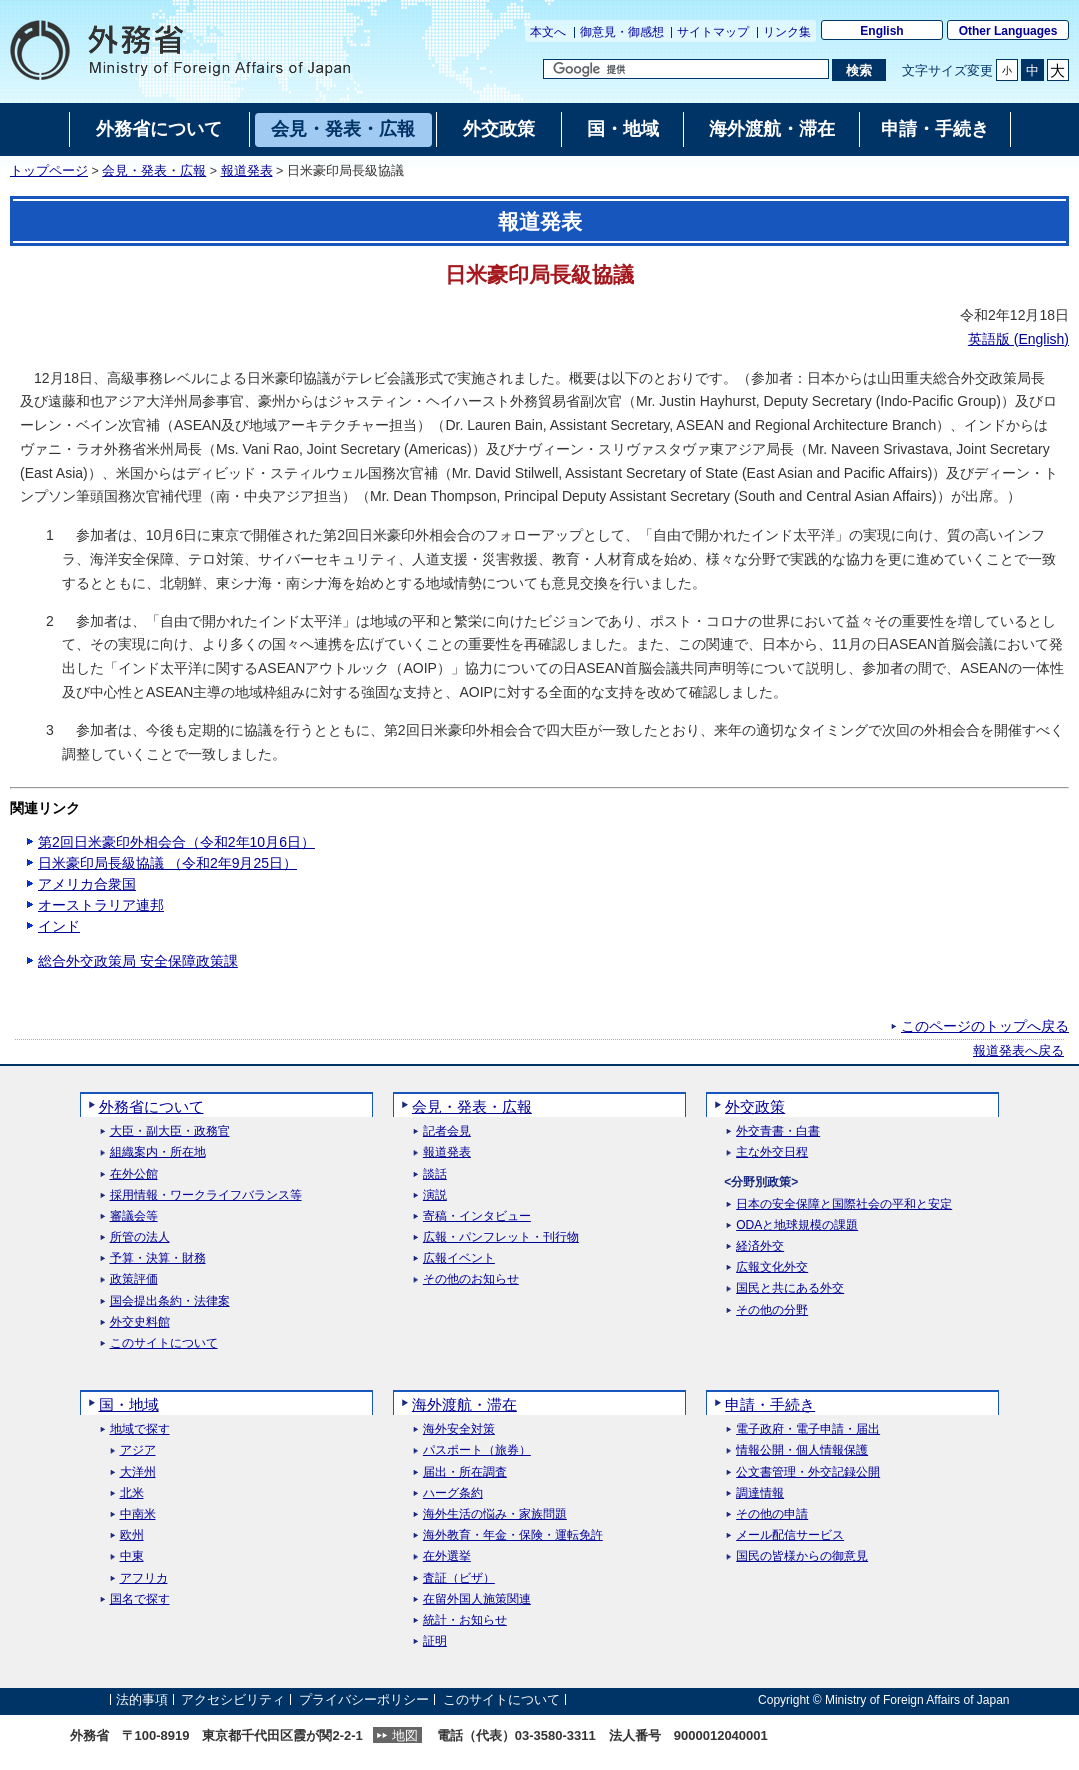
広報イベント (459, 1258)
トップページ (49, 171)
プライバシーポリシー (364, 1699)
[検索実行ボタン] (858, 70)
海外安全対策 (459, 1429)
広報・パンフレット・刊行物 (501, 1237)
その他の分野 (772, 1310)
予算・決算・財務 (158, 1258)
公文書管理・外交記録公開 (808, 1472)
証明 (435, 1641)
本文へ (548, 32)
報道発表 (247, 171)
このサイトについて (164, 1343)
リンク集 (787, 32)
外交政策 (755, 1106)
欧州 (132, 1535)
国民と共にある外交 (790, 1288)
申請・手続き (770, 1404)
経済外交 (760, 1246)
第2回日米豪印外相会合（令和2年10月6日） (176, 842)
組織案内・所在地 (158, 1152)
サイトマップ (713, 32)
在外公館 (134, 1174)
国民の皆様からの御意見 (802, 1556)
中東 (132, 1556)
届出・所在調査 (465, 1472)
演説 (435, 1195)
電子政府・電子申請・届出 (808, 1429)
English (881, 31)
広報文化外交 (772, 1267)
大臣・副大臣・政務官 (170, 1131)
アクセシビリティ (233, 1699)
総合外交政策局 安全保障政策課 (138, 961)
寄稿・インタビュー (477, 1216)
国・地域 (129, 1404)
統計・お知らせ (465, 1620)
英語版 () (1018, 339)
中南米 (138, 1514)
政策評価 (134, 1279)
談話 (435, 1174)
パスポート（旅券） (477, 1450)
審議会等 (134, 1216)
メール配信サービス (790, 1535)
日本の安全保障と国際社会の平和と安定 (844, 1204)
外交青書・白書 (778, 1131)
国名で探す (140, 1599)
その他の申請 (772, 1514)
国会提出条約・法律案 (170, 1301)
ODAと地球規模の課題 (797, 1225)
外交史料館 (140, 1322)
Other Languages (1008, 31)
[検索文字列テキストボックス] (686, 69)
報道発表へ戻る (1018, 1051)
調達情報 (760, 1493)
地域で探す (140, 1429)
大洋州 (138, 1472)
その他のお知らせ (471, 1279)
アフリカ (144, 1578)
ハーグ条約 (453, 1493)
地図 (405, 1735)
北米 (132, 1493)
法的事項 (142, 1699)
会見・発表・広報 (154, 171)
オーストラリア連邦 (101, 905)
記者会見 (447, 1131)
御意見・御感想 (622, 32)
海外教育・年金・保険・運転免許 (513, 1535)
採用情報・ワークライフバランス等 (206, 1195)
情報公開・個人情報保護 (802, 1450)
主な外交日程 (772, 1152)
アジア (138, 1450)
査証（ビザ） (459, 1578)
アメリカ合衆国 (87, 884)
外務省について (151, 1106)
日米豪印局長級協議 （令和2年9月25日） (167, 863)
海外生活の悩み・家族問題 (495, 1514)
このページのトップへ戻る (985, 1026)
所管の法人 (140, 1237)
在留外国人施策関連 (477, 1599)
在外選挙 (447, 1556)
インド (59, 926)
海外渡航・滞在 (464, 1404)
